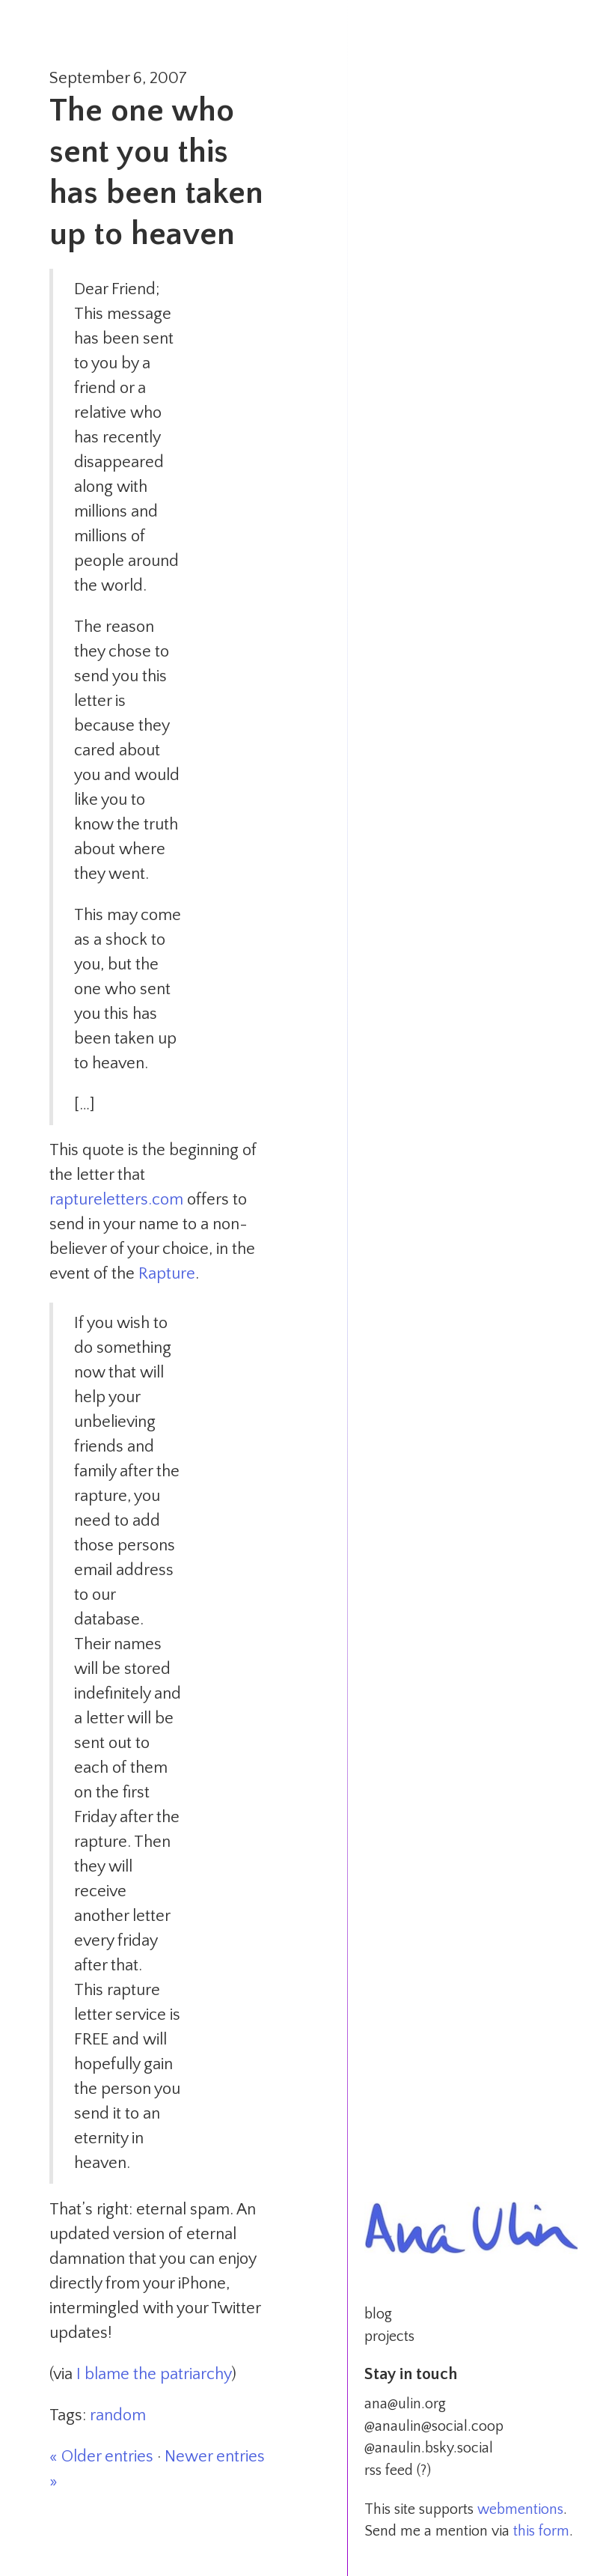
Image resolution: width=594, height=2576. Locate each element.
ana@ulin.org (405, 2404)
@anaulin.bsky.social (428, 2448)
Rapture (166, 1273)
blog (378, 2314)
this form (541, 2531)
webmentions (520, 2509)
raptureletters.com (116, 1199)
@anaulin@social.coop (433, 2426)
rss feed (388, 2470)
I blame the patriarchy (153, 2374)
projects (389, 2336)
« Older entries (101, 2456)
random (118, 2415)
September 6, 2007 (118, 78)
